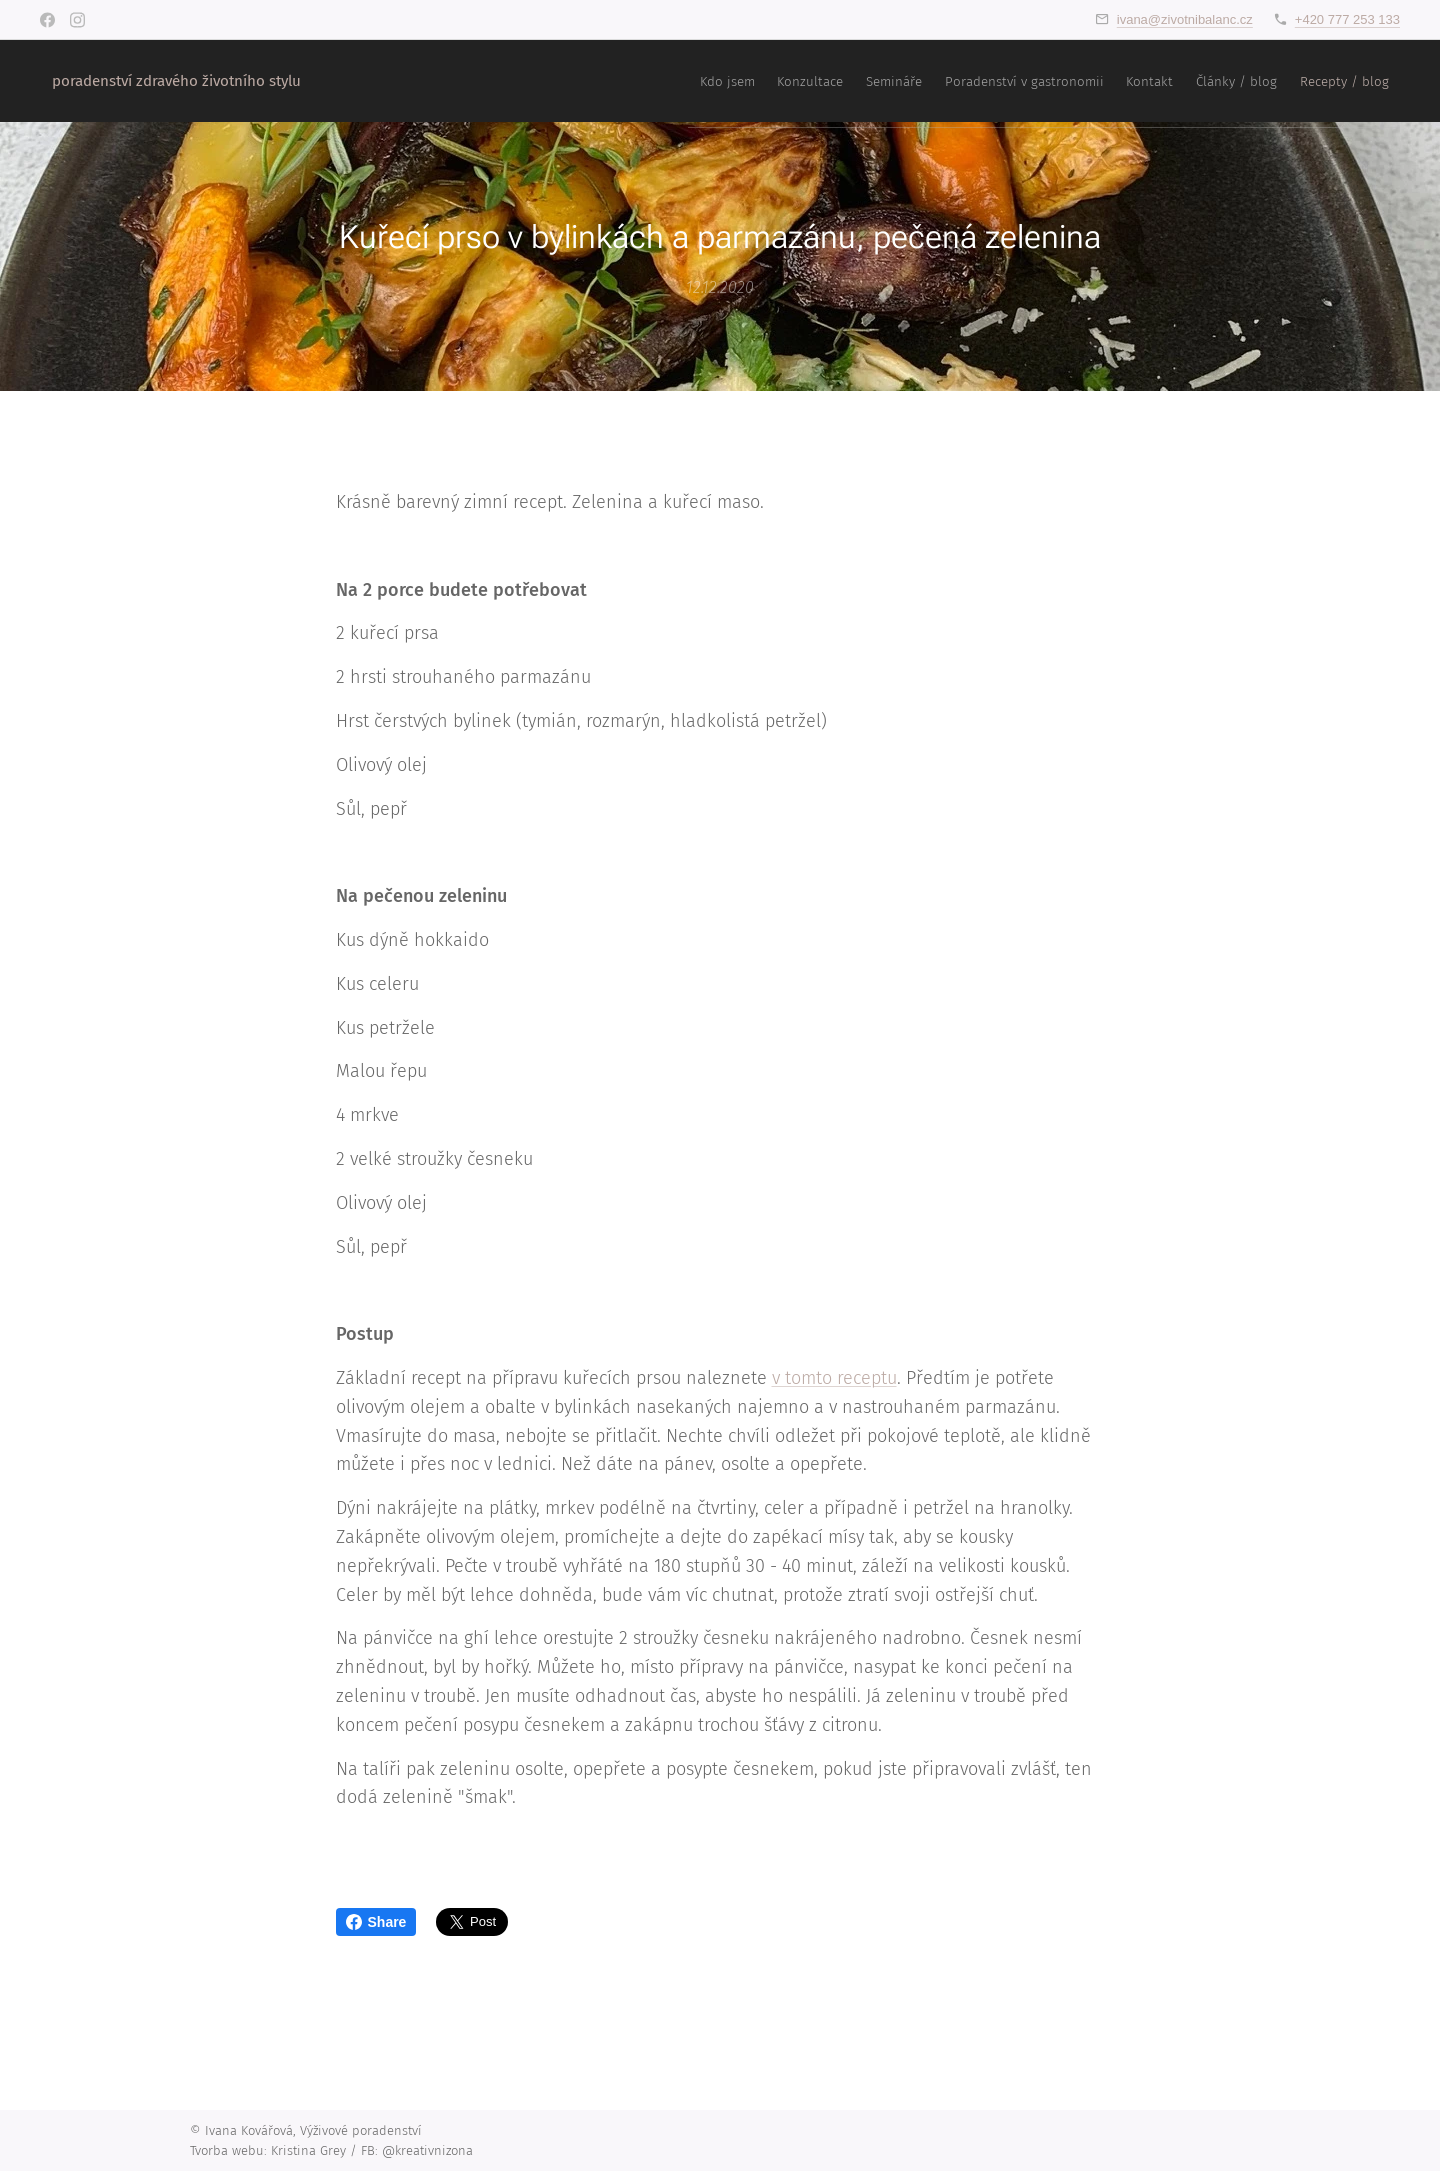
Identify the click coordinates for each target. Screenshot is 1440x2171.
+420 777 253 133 (1347, 19)
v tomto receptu (834, 1378)
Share (376, 1922)
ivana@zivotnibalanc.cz (1185, 19)
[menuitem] (1166, 81)
